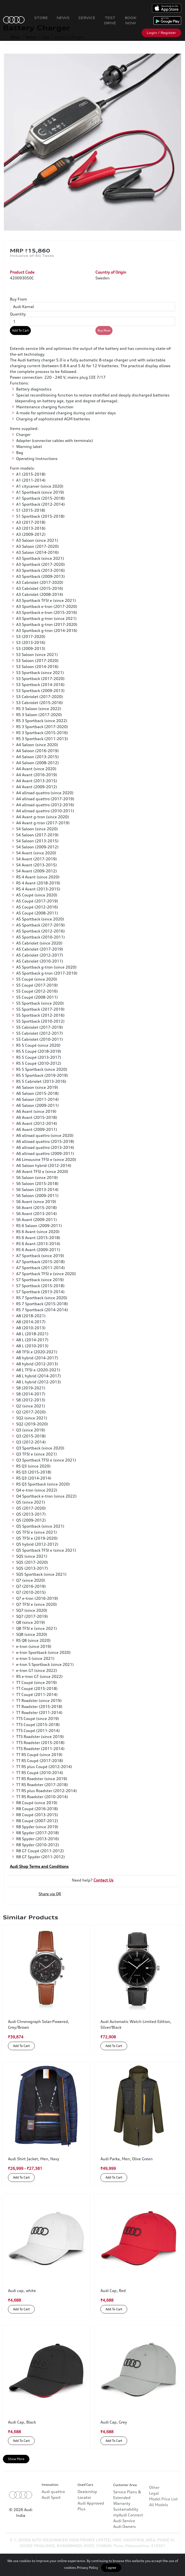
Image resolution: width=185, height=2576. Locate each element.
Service (86, 18)
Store (41, 18)
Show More (16, 2459)
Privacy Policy (87, 2567)
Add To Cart (20, 330)
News (63, 18)
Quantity (18, 314)
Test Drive (110, 20)
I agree (111, 2568)
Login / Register (161, 33)
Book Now (131, 20)
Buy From (18, 299)
